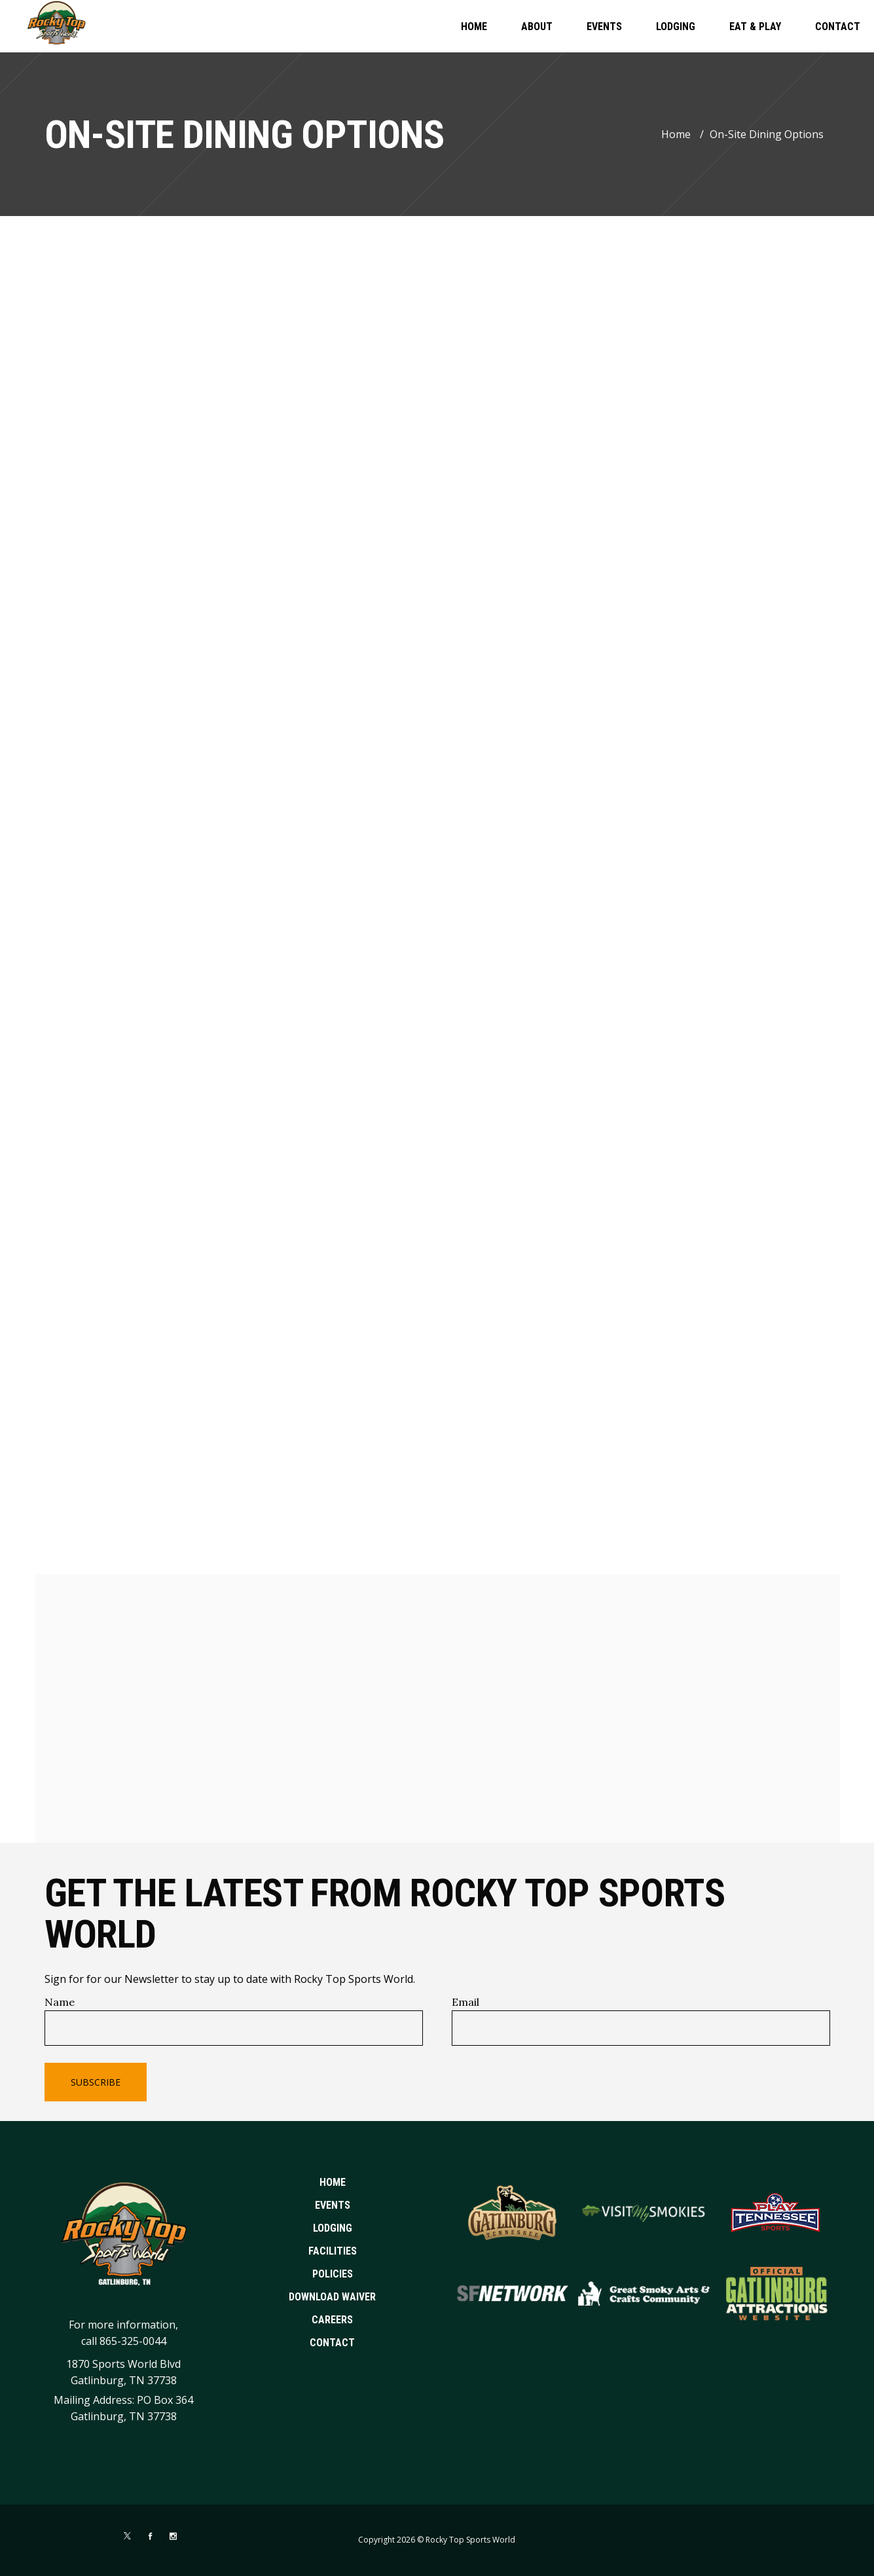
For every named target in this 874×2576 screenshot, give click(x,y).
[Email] (641, 2028)
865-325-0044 (133, 2341)
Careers (332, 2319)
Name (60, 2001)
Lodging (332, 2228)
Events (332, 2205)
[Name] (234, 2028)
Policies (332, 2274)
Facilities (332, 2251)
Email (465, 2001)
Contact (332, 2342)
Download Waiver (332, 2297)
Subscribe (95, 2082)
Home (676, 134)
